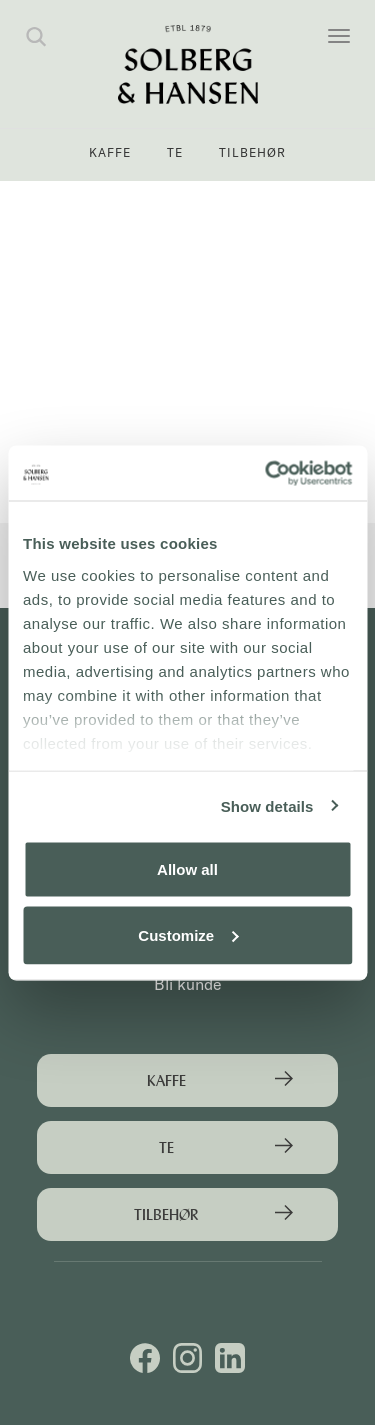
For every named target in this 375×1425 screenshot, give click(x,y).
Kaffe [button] (110, 152)
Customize (188, 934)
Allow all (187, 869)
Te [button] (175, 152)
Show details (267, 805)
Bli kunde (188, 984)
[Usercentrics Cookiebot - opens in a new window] (267, 473)
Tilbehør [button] (252, 152)
